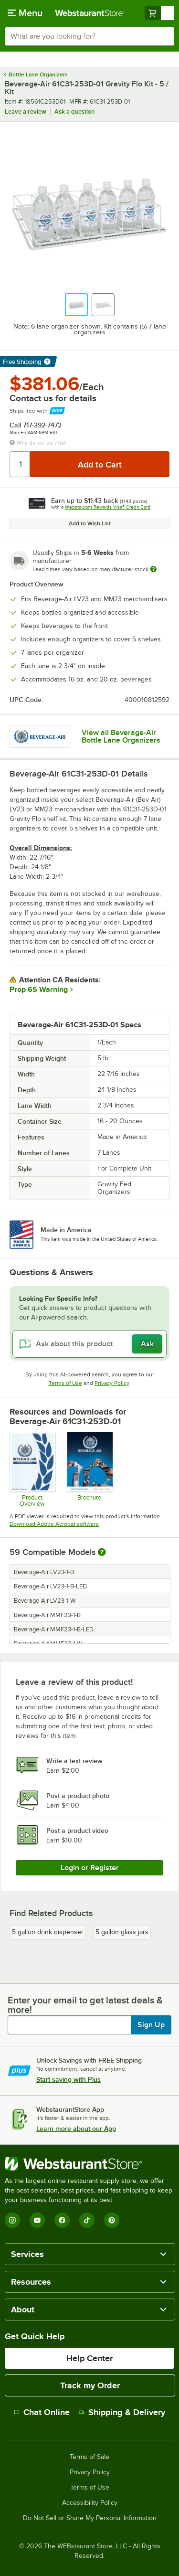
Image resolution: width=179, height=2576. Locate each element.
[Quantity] (20, 464)
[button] (76, 304)
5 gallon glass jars (121, 1932)
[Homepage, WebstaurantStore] (90, 13)
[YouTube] (37, 2220)
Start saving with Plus (68, 2079)
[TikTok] (87, 2220)
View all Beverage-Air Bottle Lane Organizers (121, 736)
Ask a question (74, 111)
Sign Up (151, 2025)
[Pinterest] (111, 2220)
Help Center (89, 2358)
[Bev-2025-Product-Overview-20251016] (32, 1469)
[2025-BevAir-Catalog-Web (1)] (89, 1469)
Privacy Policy (112, 1383)
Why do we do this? (38, 442)
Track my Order (90, 2385)
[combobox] (89, 36)
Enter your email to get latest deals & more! (85, 2004)
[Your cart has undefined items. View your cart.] (159, 13)
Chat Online (42, 2412)
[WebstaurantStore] (89, 2164)
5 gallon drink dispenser (48, 1932)
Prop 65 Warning (39, 989)
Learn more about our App (76, 2128)
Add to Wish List (90, 523)
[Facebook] (62, 2220)
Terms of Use (65, 1383)
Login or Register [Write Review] (90, 1867)
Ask (147, 1344)
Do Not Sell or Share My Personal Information (90, 2518)
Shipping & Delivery (122, 2412)
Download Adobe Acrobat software (54, 1524)
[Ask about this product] (89, 1344)
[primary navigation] (25, 13)
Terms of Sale (89, 2457)
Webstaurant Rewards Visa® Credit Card (107, 507)
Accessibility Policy (89, 2503)
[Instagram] (12, 2220)
